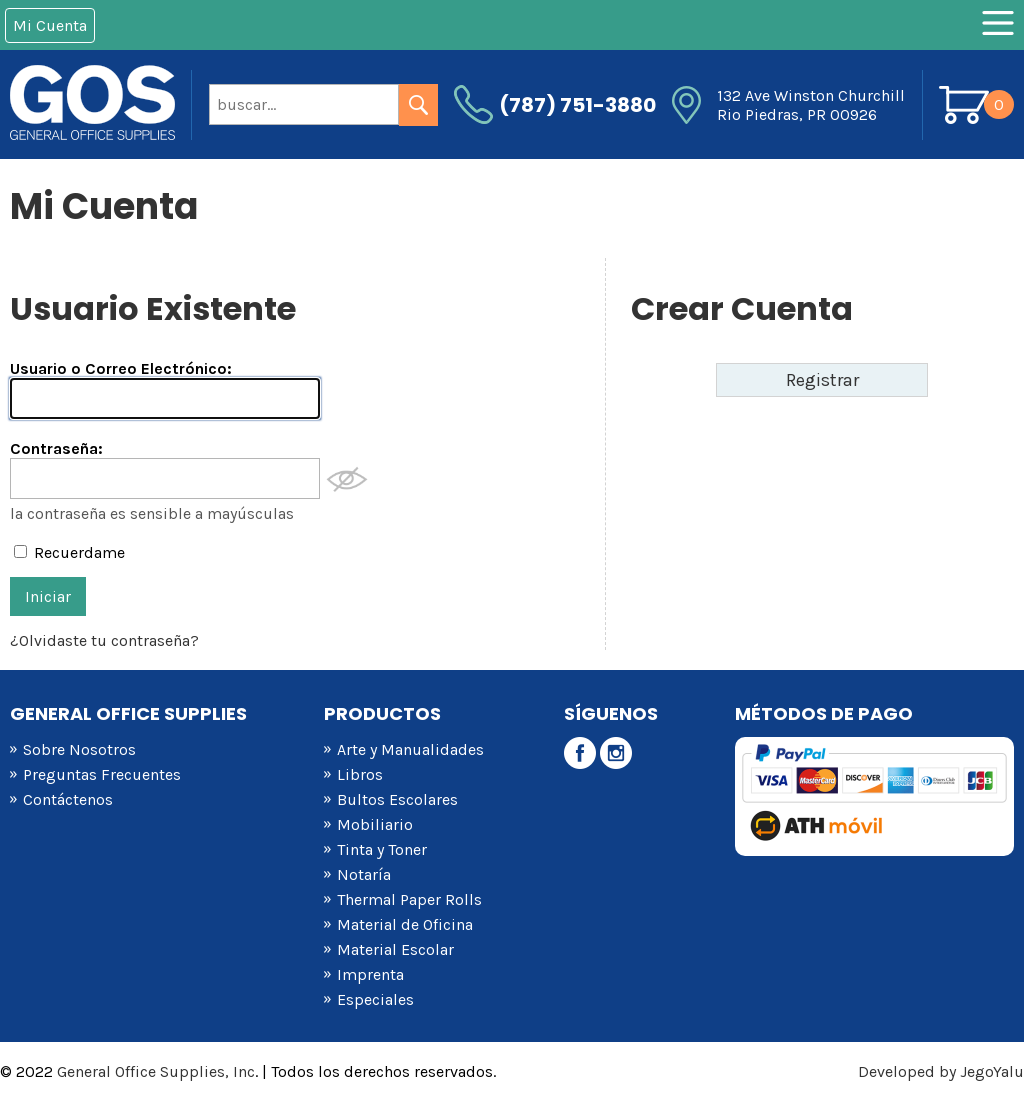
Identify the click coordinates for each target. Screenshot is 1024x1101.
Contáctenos (68, 799)
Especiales (375, 999)
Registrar (822, 380)
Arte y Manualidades (410, 749)
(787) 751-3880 (577, 105)
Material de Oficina (405, 924)
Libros (360, 774)
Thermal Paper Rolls (409, 899)
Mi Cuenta (50, 25)
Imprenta (370, 974)
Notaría (364, 874)
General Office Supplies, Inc (156, 1071)
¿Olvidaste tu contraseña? (104, 640)
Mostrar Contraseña (347, 480)
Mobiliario (375, 824)
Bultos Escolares (397, 799)
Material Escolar (395, 949)
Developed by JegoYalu (941, 1071)
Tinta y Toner (382, 849)
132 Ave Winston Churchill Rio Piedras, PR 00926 (811, 105)
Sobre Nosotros (79, 749)
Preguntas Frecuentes (102, 774)
